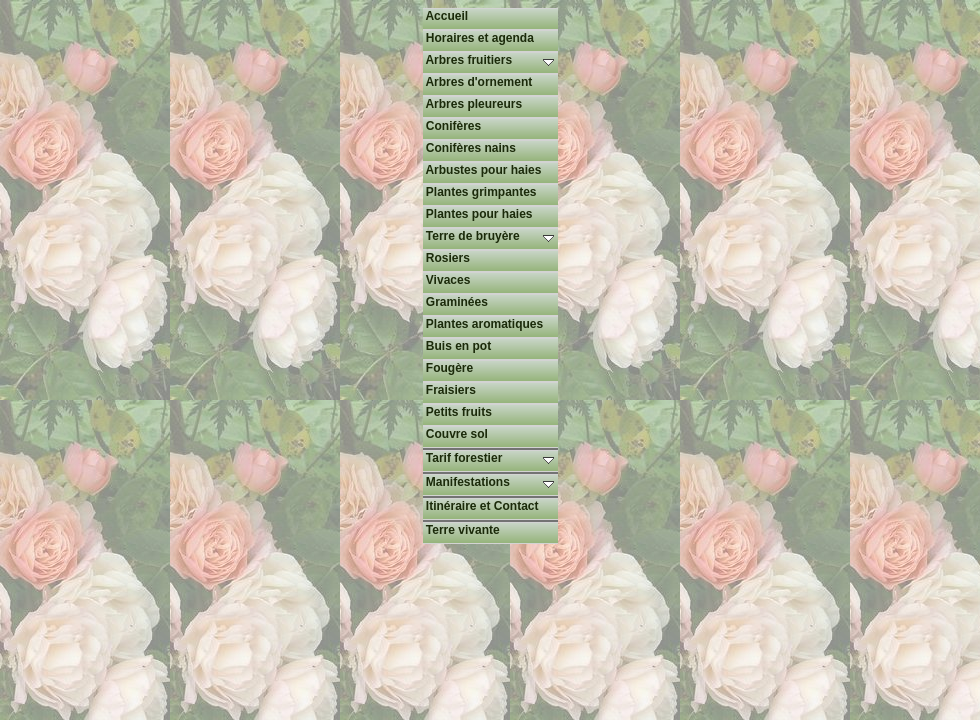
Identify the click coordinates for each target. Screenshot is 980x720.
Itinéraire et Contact (481, 506)
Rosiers (446, 258)
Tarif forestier (490, 458)
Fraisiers (449, 390)
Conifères (452, 126)
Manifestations (490, 482)
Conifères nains (469, 148)
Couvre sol (455, 434)
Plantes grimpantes (480, 192)
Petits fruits (457, 412)
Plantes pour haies (478, 214)
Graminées (455, 302)
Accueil (446, 16)
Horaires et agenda (478, 38)
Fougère (448, 368)
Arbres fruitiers (490, 60)
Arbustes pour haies (482, 170)
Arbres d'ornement (478, 82)
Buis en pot (457, 346)
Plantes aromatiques (483, 324)
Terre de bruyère (490, 236)
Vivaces (447, 280)
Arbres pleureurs (473, 104)
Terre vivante (461, 530)
